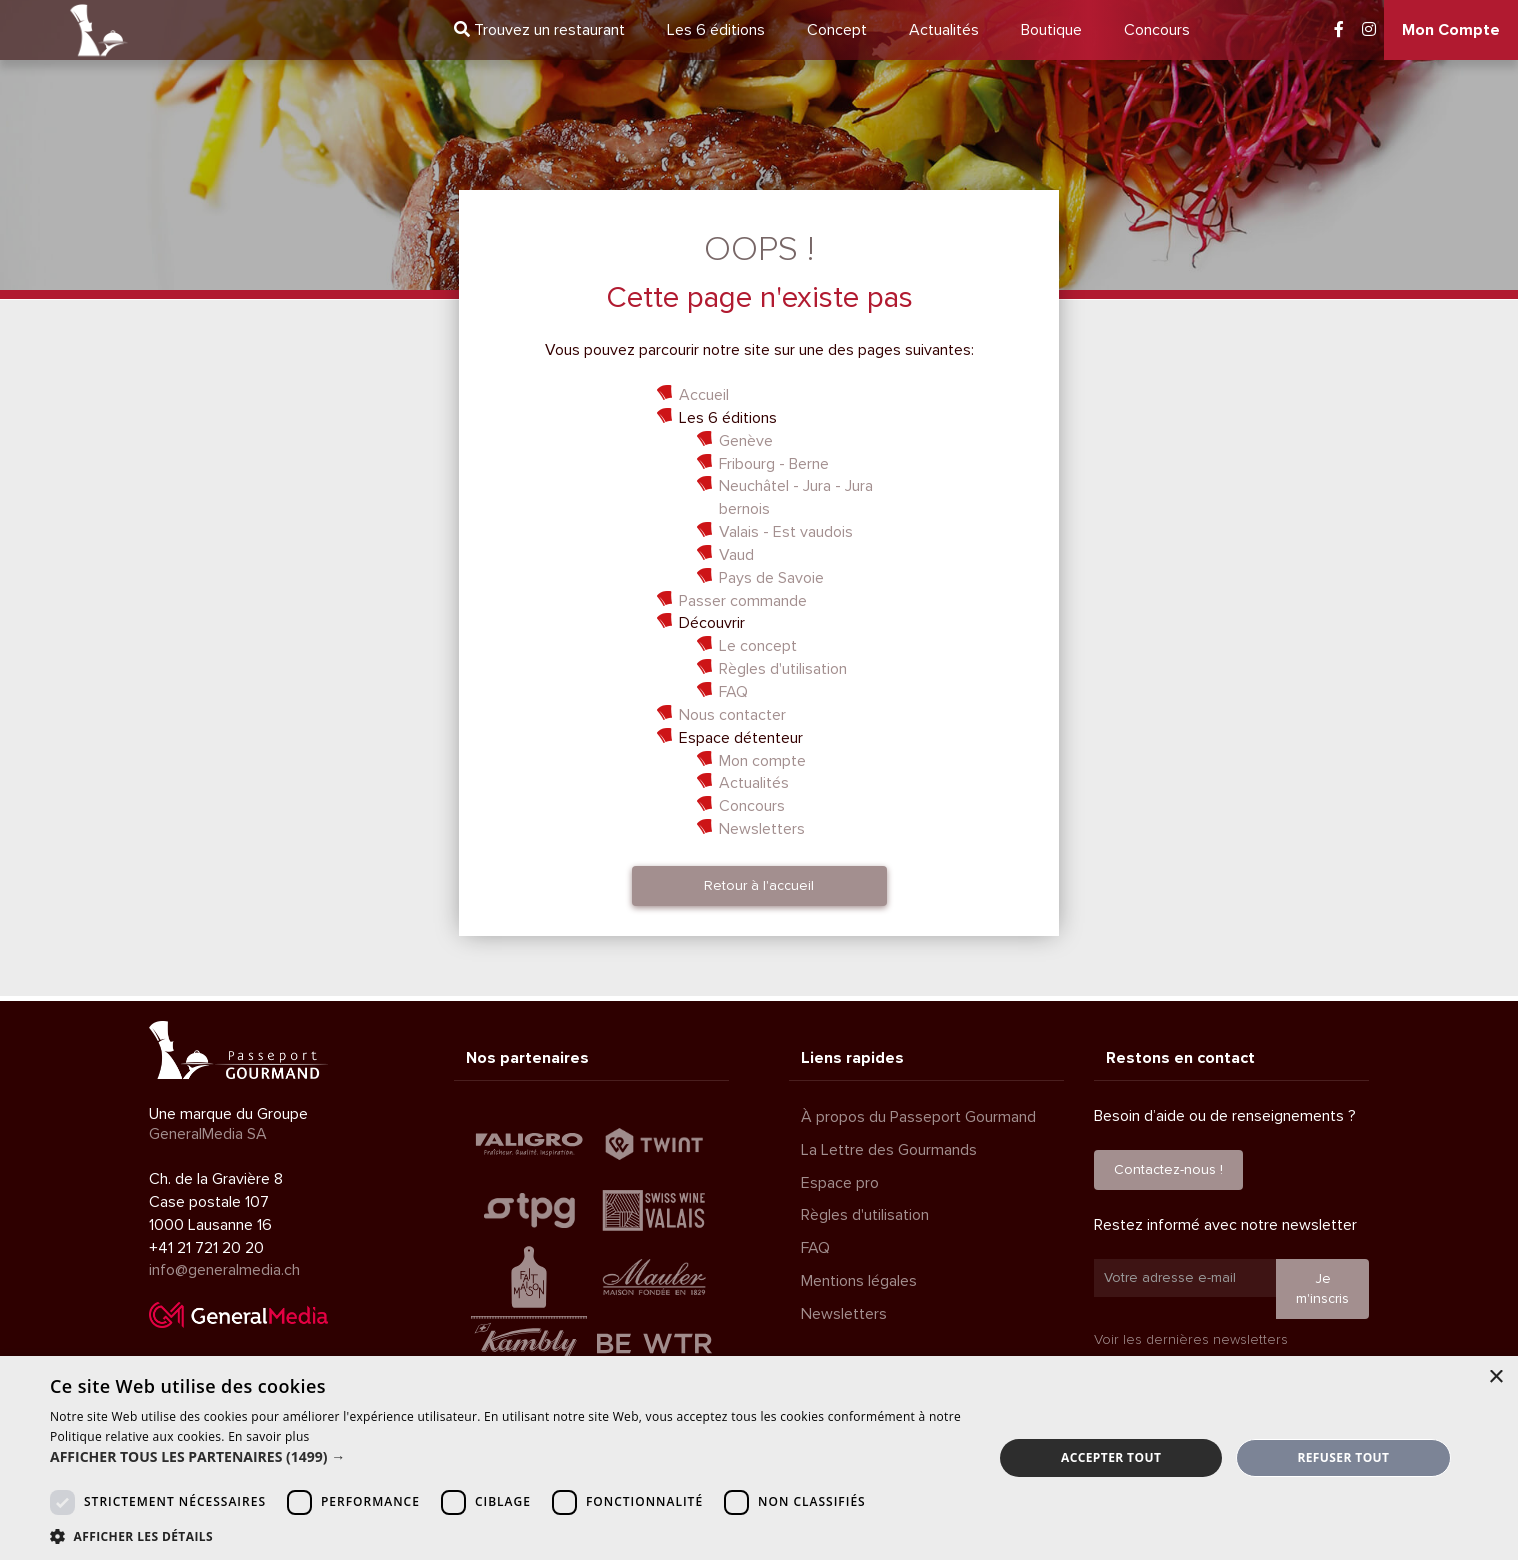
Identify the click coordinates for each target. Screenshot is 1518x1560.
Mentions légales (859, 1281)
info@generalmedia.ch (224, 1270)
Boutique (1051, 30)
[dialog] (759, 1458)
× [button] (1495, 1377)
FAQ (733, 692)
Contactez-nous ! (1168, 1169)
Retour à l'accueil (759, 885)
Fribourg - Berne (774, 464)
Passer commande (743, 601)
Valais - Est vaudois (786, 532)
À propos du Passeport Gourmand (918, 1117)
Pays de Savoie (771, 578)
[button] (507, 1457)
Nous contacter (732, 715)
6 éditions (716, 30)
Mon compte (762, 761)
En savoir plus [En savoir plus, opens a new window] (268, 1436)
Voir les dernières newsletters (1191, 1339)
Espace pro (840, 1183)
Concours (1157, 30)
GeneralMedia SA (208, 1134)
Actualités (944, 30)
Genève (746, 441)
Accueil (704, 395)
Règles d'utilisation (783, 669)
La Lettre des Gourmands (889, 1150)
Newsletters (762, 829)
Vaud (736, 555)
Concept (837, 30)
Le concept (758, 646)
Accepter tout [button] (1111, 1457)
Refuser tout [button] (1343, 1457)
